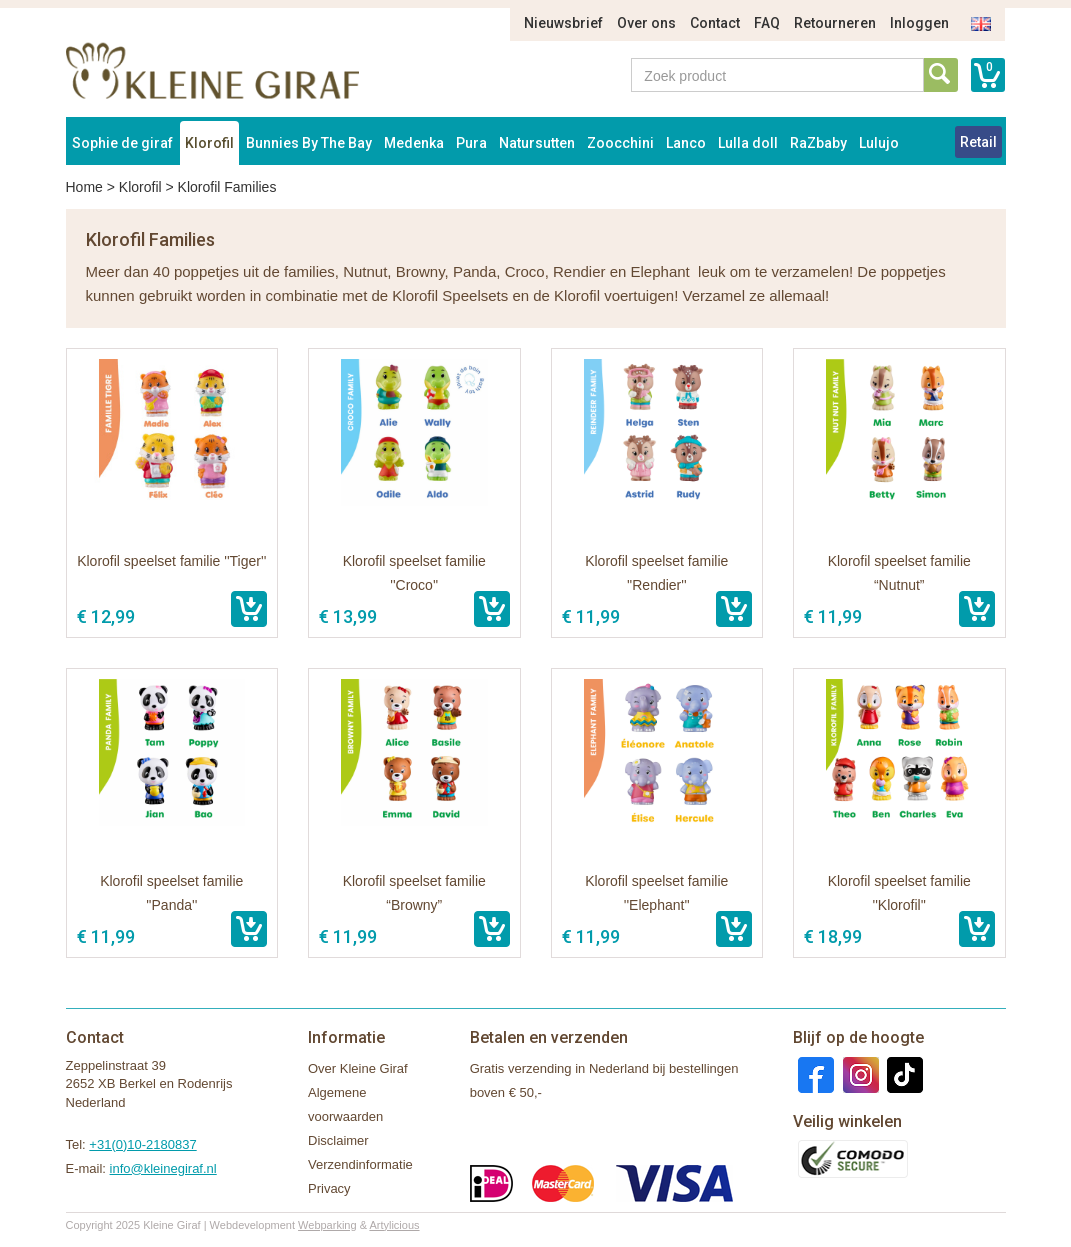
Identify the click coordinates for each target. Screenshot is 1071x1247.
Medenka (414, 143)
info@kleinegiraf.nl (163, 1168)
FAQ (767, 23)
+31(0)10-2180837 (142, 1144)
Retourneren (835, 23)
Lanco (686, 143)
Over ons (646, 23)
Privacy (329, 1188)
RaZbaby (818, 143)
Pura (471, 143)
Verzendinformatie (360, 1164)
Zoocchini (620, 143)
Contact (715, 23)
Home (84, 187)
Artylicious (394, 1225)
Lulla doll (748, 143)
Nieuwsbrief (563, 23)
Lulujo (879, 143)
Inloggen (919, 23)
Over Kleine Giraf (358, 1068)
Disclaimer (338, 1140)
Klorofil (209, 143)
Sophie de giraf (122, 143)
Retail (978, 142)
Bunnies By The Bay (309, 143)
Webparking (327, 1225)
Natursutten (537, 143)
